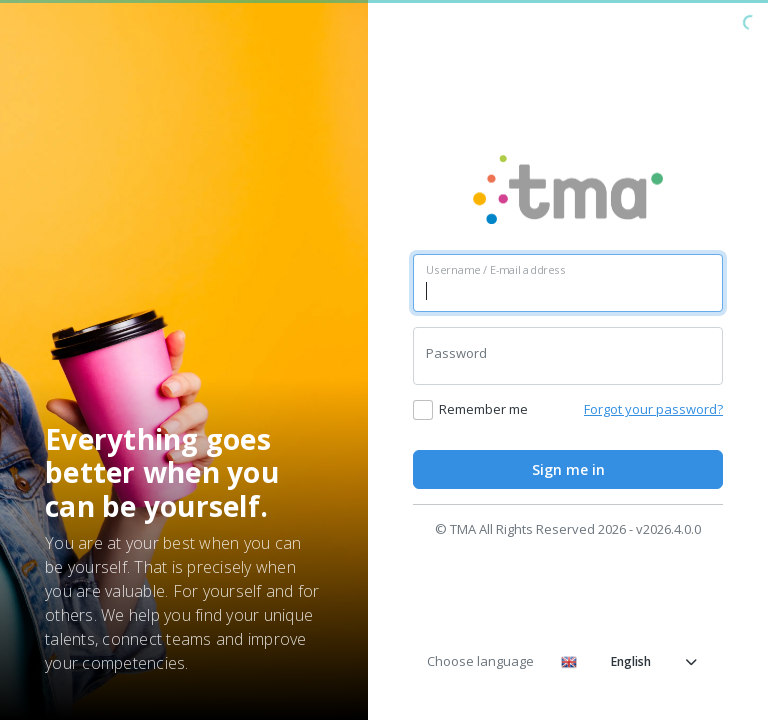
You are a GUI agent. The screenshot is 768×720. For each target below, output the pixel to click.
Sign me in (568, 469)
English (629, 661)
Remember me (483, 409)
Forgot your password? (653, 409)
